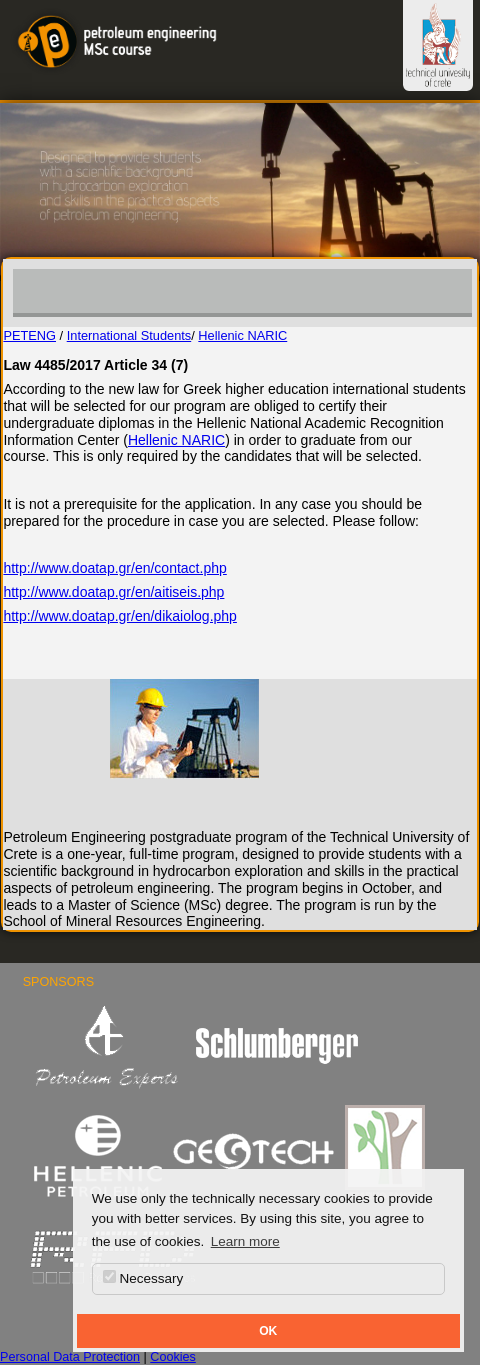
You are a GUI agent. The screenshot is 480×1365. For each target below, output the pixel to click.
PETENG (29, 335)
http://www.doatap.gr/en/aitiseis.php (113, 592)
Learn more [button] (245, 1241)
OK (268, 1331)
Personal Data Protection (70, 1357)
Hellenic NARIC (242, 335)
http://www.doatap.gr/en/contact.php (114, 568)
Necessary (143, 1278)
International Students (129, 335)
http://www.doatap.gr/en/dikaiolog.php (120, 616)
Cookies (173, 1357)
